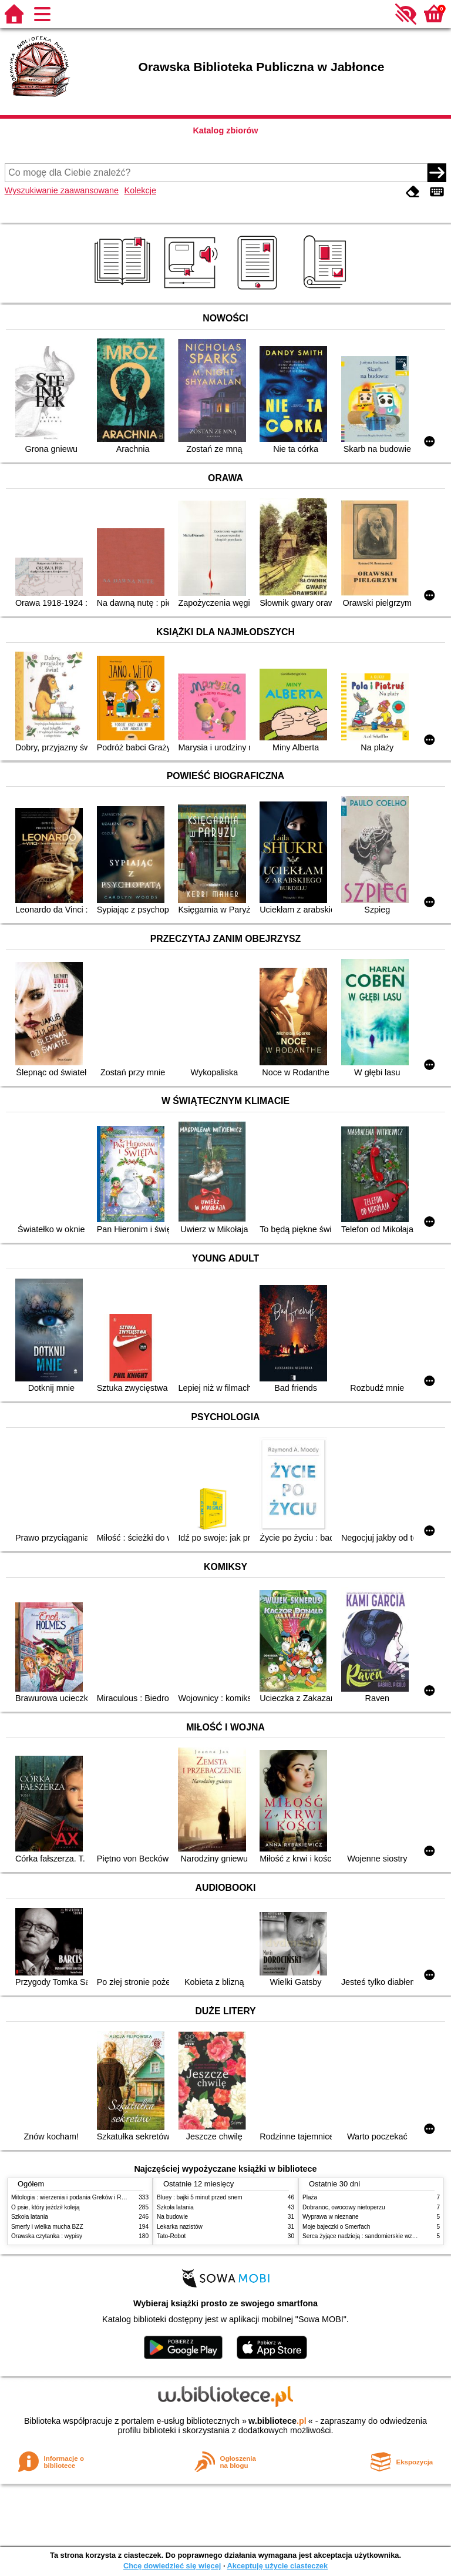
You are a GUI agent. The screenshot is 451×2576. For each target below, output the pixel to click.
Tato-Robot (171, 2236)
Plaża (309, 2197)
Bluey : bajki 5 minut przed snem (200, 2197)
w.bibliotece (277, 2421)
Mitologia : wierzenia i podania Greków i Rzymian (75, 2197)
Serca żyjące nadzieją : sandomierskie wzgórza (364, 2236)
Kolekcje (140, 190)
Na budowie (172, 2216)
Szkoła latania (29, 2216)
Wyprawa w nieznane (330, 2216)
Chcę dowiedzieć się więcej (172, 2565)
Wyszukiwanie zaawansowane (62, 190)
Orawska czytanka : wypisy (46, 2236)
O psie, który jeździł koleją (45, 2207)
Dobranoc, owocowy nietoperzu (343, 2207)
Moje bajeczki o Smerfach (336, 2226)
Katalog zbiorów (225, 130)
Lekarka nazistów (180, 2226)
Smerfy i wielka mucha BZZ (47, 2226)
